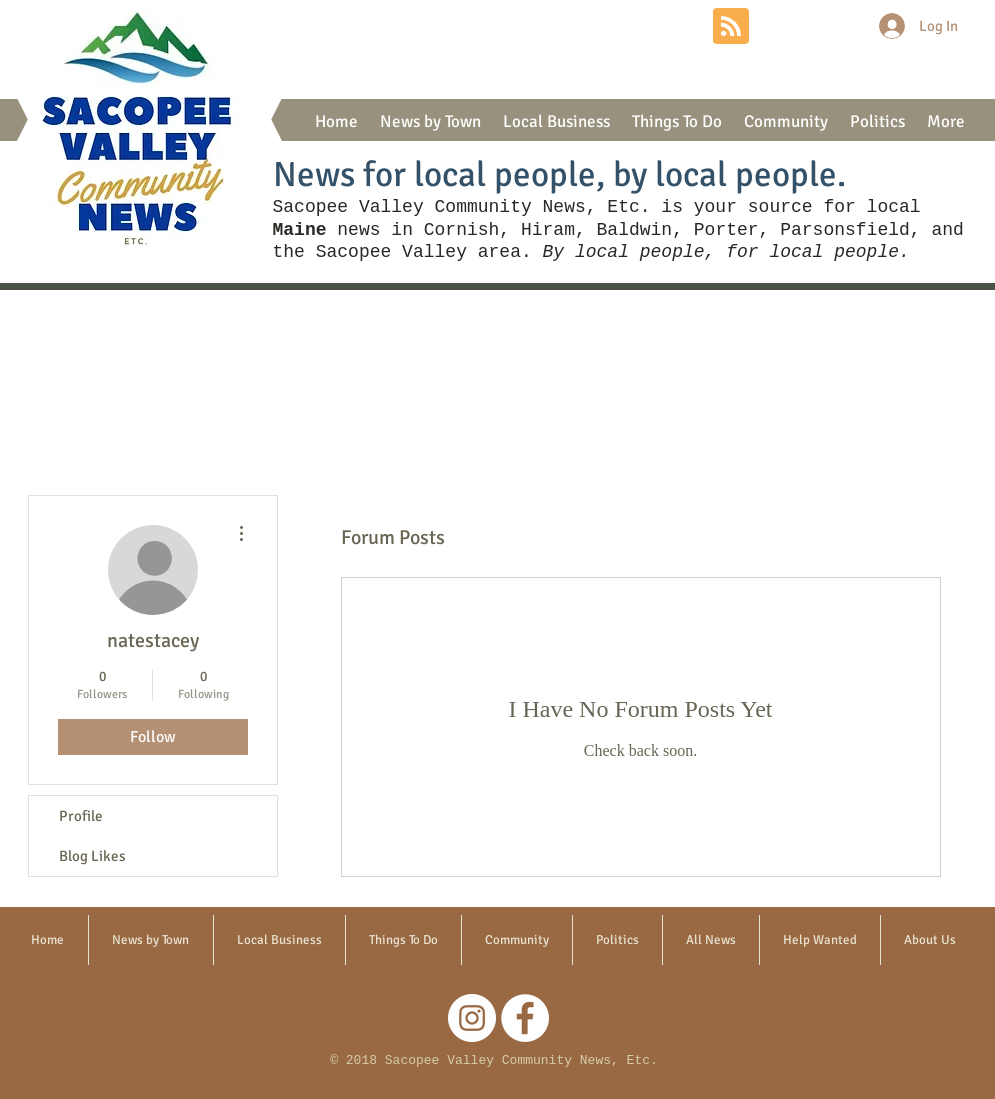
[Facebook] (525, 1018)
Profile (81, 816)
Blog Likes (92, 856)
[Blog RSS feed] (731, 27)
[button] (430, 121)
